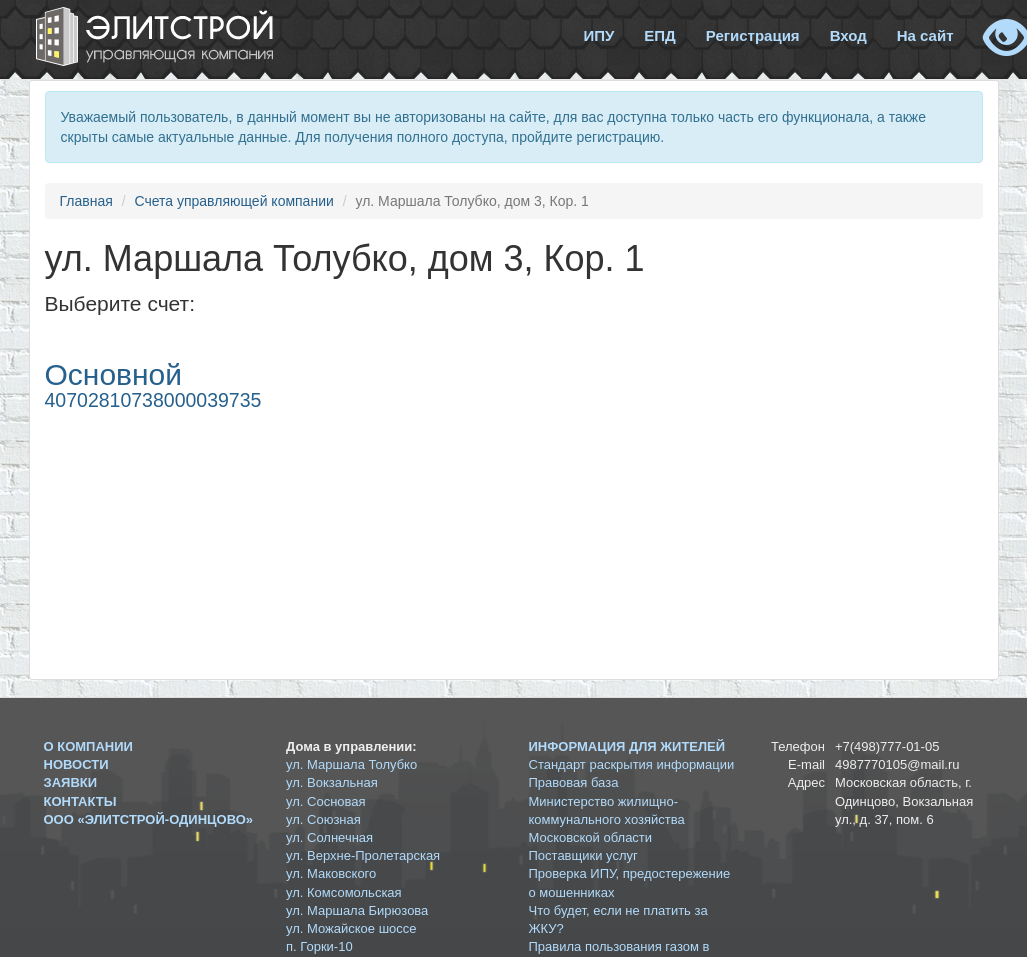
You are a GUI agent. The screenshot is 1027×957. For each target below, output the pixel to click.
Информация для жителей (627, 746)
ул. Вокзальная (332, 782)
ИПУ (598, 35)
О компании (88, 746)
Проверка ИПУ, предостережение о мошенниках (630, 882)
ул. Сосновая (326, 801)
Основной (114, 374)
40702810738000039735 (153, 400)
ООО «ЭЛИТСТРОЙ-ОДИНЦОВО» (149, 819)
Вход (848, 35)
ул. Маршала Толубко (351, 764)
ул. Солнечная (329, 837)
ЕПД (659, 35)
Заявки (71, 782)
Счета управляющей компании (233, 201)
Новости (76, 764)
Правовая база (574, 782)
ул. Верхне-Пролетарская (363, 855)
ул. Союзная (323, 819)
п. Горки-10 (319, 946)
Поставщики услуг (583, 855)
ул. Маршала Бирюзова (357, 910)
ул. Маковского (331, 873)
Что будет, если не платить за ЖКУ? (618, 919)
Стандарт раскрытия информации (632, 764)
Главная (86, 201)
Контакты (80, 801)
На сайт (925, 35)
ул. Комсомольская (344, 892)
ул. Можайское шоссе (351, 928)
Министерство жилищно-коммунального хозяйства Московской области (607, 819)
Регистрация (753, 35)
